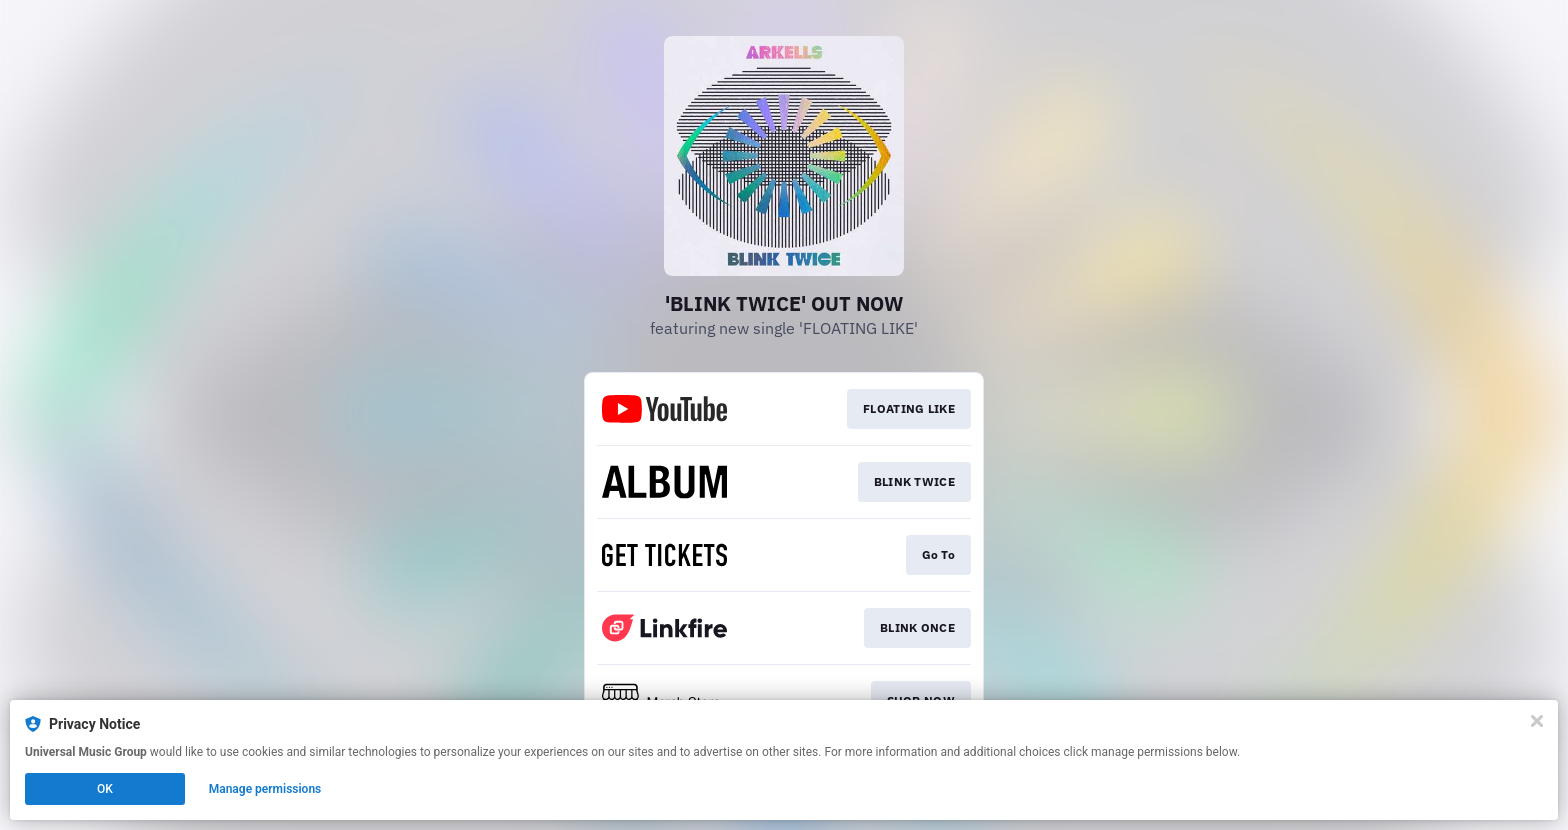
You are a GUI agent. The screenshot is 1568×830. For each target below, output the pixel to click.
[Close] (1537, 721)
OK (105, 789)
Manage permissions (265, 789)
